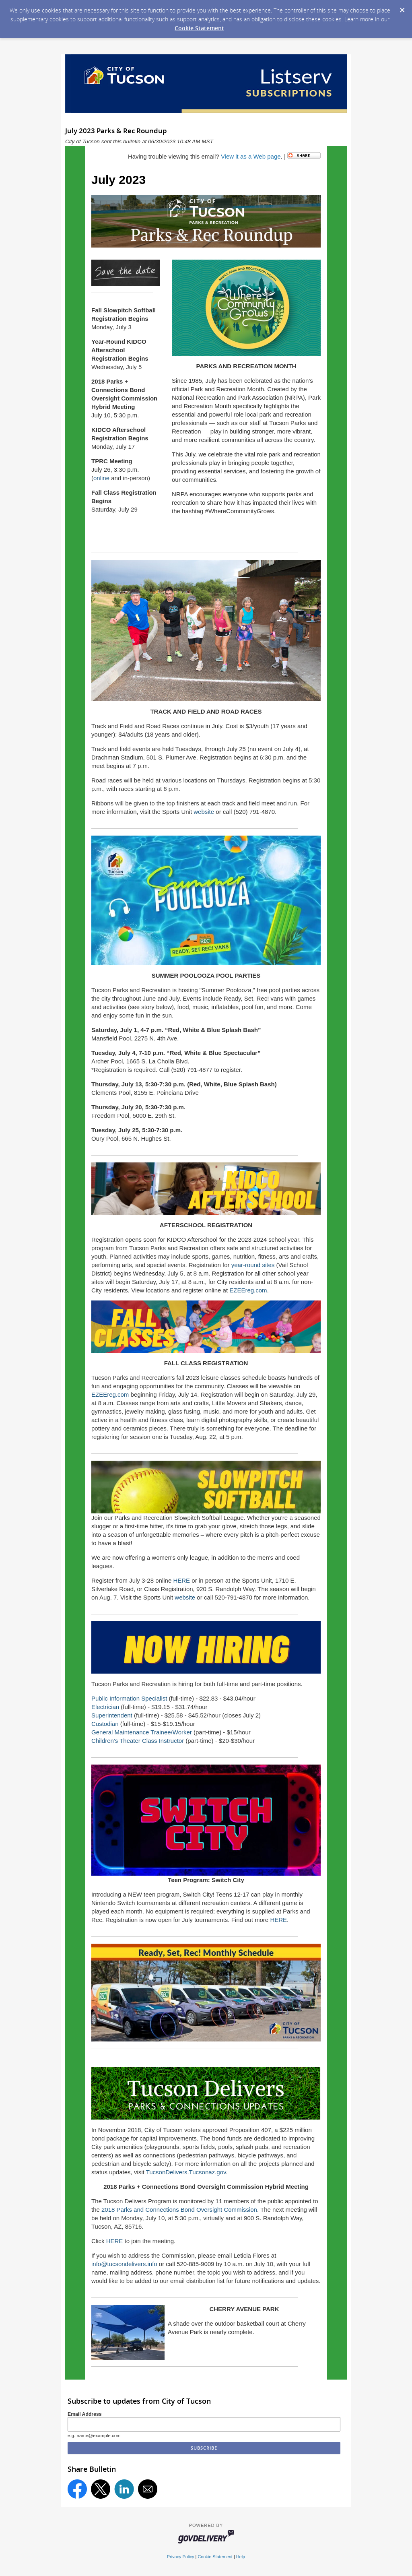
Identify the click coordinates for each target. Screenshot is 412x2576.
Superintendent (111, 1715)
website (204, 811)
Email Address (85, 2414)
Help (240, 2556)
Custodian (105, 1723)
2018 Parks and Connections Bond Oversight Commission (179, 2209)
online (101, 478)
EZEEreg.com (248, 1290)
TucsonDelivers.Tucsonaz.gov (186, 2172)
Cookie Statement (199, 28)
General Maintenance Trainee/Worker (141, 1732)
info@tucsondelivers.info (124, 2263)
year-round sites (253, 1264)
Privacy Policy (180, 2556)
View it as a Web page (251, 156)
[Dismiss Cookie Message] (402, 7)
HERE (181, 1580)
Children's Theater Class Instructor (137, 1740)
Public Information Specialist (129, 1698)
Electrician (105, 1706)
